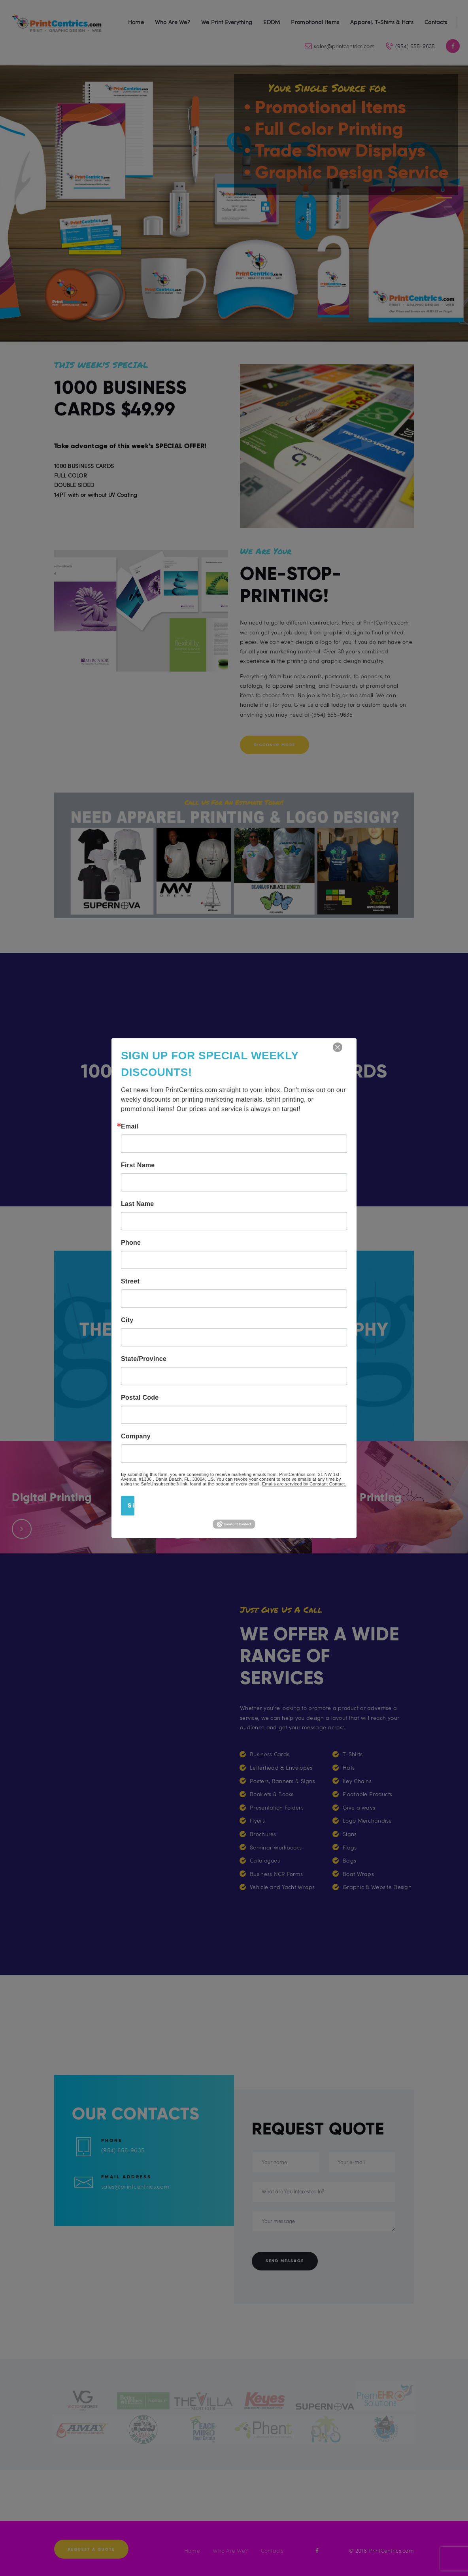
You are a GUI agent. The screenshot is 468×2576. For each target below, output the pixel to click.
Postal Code (140, 1398)
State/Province (143, 1359)
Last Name (137, 1204)
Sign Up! (131, 1505)
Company (136, 1436)
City (127, 1320)
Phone (131, 1243)
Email (129, 1126)
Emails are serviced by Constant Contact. (304, 1483)
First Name (138, 1165)
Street (130, 1281)
